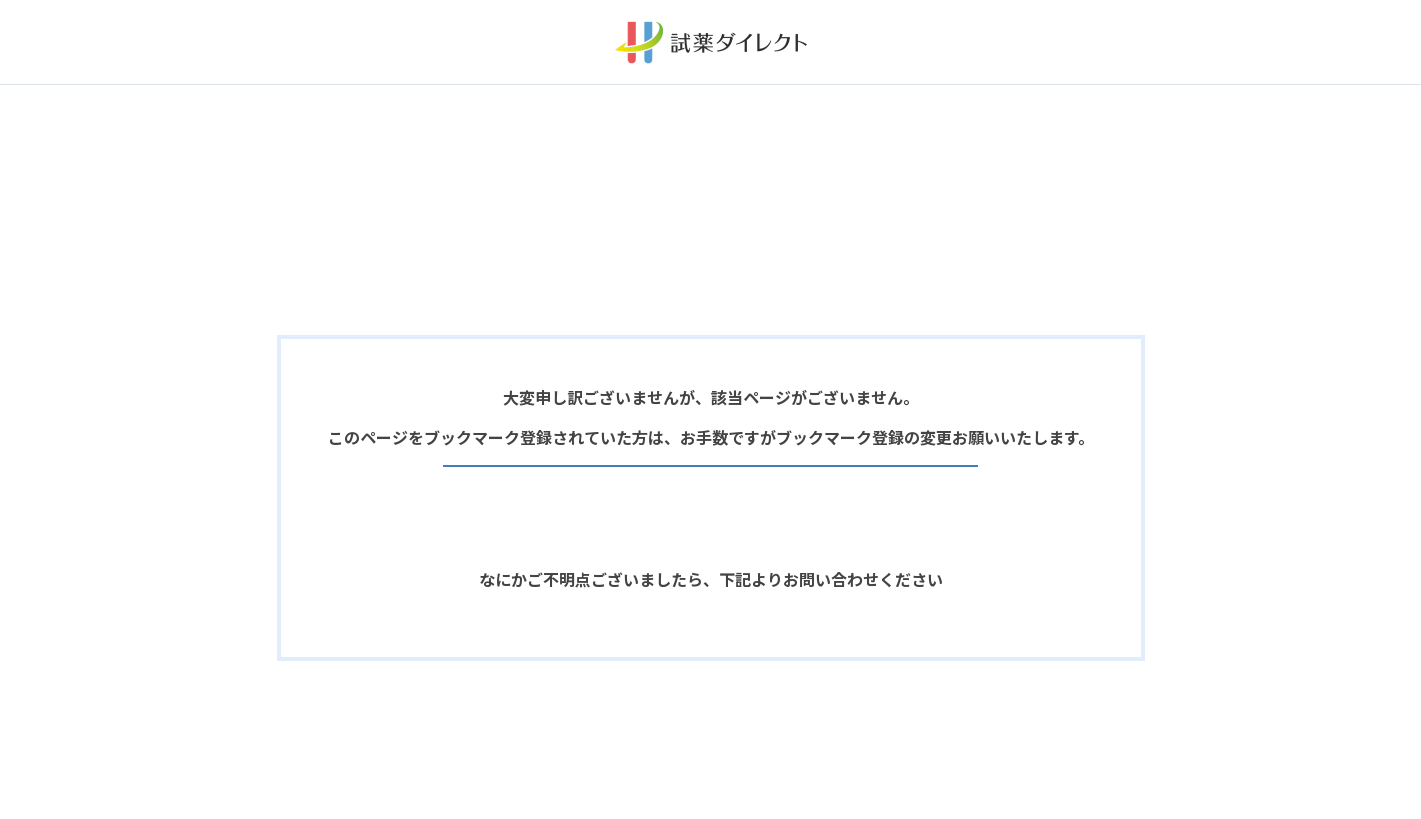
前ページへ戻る (711, 453)
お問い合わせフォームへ (710, 645)
